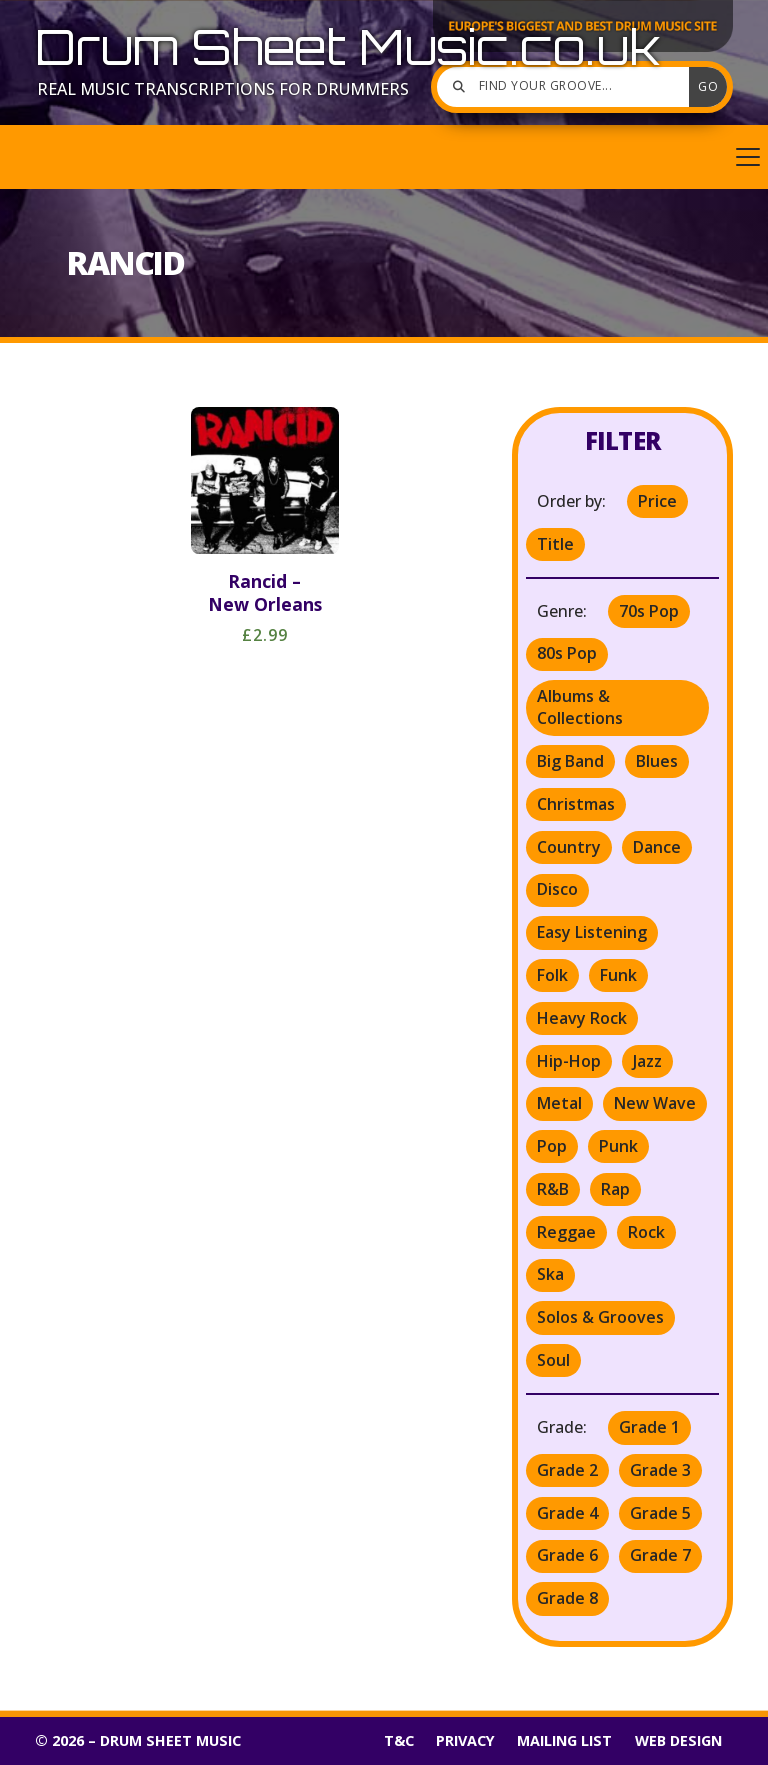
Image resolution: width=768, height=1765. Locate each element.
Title (555, 544)
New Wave (655, 1103)
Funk (618, 975)
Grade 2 (567, 1470)
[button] (384, 157)
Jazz (647, 1061)
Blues (657, 761)
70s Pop (649, 611)
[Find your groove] (568, 87)
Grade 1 (649, 1427)
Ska (550, 1274)
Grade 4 (567, 1513)
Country (569, 847)
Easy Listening (592, 932)
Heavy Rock (582, 1018)
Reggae (566, 1232)
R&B (553, 1189)
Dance (657, 847)
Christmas (576, 804)
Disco (557, 889)
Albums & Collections (580, 707)
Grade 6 (567, 1555)
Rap (615, 1189)
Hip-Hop (569, 1061)
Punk (618, 1146)
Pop (552, 1146)
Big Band (570, 761)
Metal (559, 1103)
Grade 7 (660, 1555)
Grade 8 (567, 1598)
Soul (553, 1360)
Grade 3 (660, 1470)
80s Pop (567, 653)
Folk (552, 975)
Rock (646, 1232)
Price (657, 501)
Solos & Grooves (600, 1317)
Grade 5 (660, 1513)
